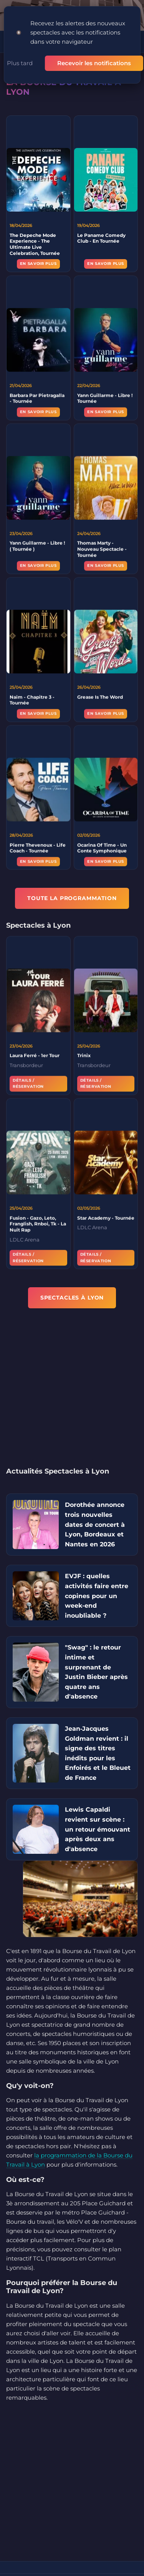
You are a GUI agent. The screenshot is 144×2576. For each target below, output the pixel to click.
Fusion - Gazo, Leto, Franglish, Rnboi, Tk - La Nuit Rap (38, 1225)
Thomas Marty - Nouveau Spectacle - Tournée (102, 551)
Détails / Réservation (28, 1085)
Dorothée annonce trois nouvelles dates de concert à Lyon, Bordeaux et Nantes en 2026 (95, 1524)
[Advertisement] (72, 1392)
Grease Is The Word (100, 699)
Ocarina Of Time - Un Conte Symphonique (102, 850)
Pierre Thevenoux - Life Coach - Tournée (38, 850)
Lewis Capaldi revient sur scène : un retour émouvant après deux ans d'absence (97, 1829)
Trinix (84, 1057)
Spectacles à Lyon (72, 1297)
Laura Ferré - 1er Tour (35, 1057)
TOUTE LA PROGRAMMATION (72, 898)
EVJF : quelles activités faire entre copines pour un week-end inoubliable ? (96, 1595)
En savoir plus (38, 263)
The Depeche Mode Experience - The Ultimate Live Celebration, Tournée (35, 244)
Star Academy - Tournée (105, 1219)
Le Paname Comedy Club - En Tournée (101, 238)
